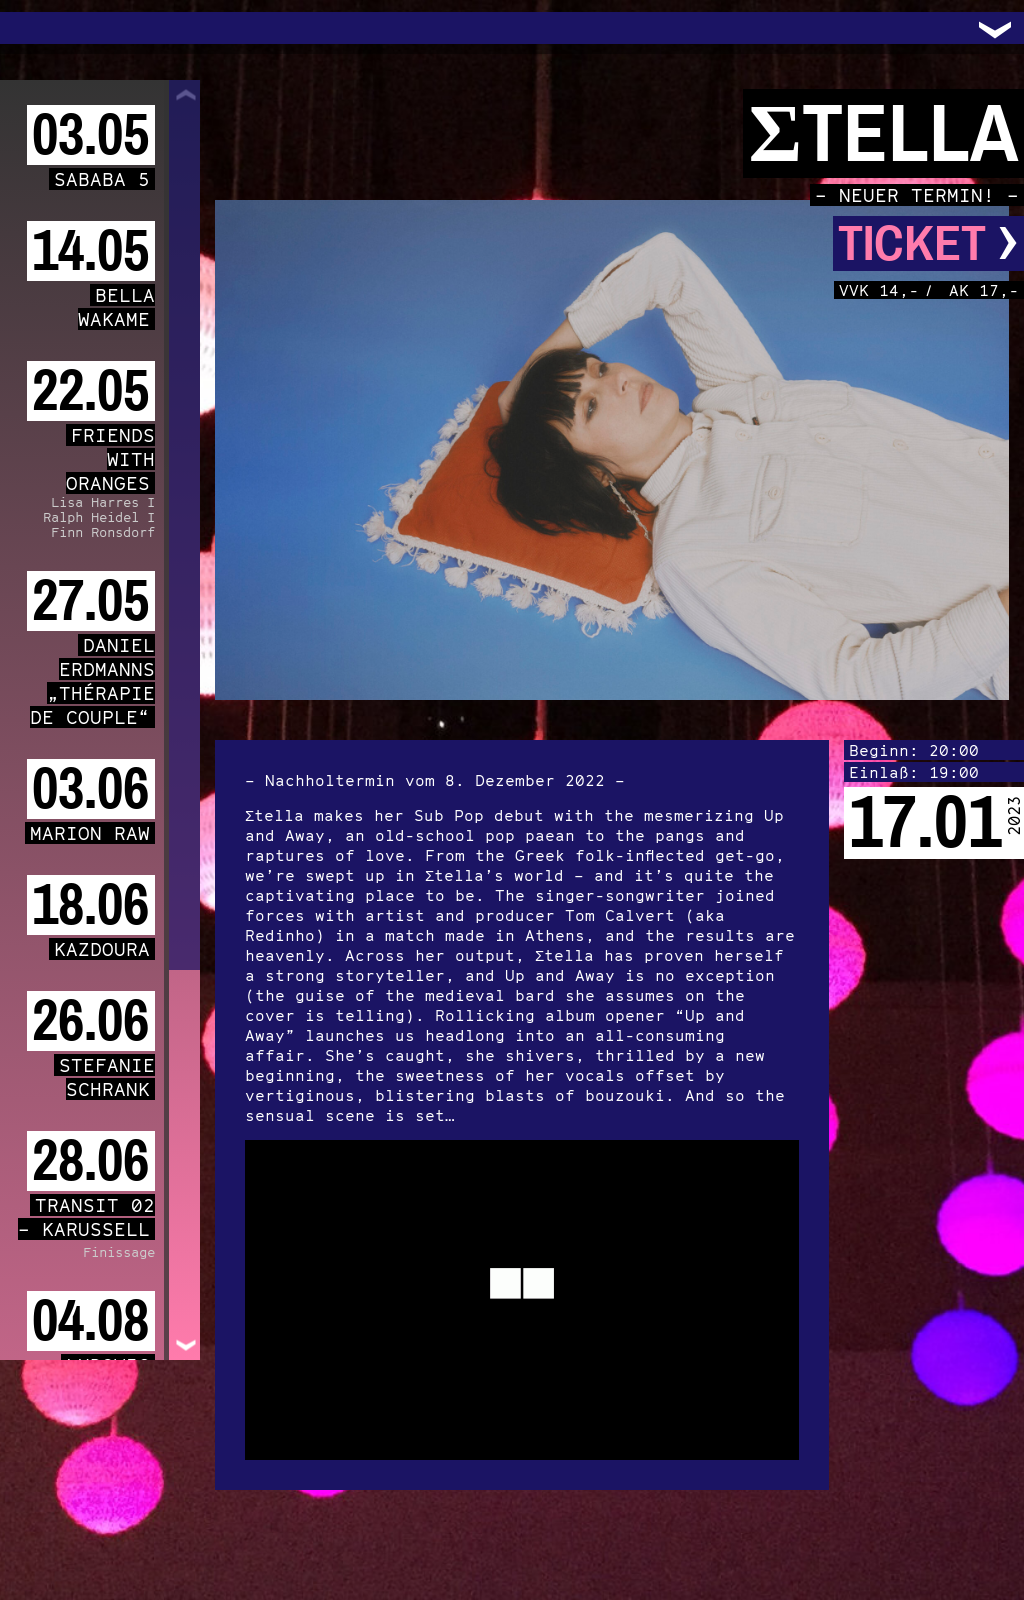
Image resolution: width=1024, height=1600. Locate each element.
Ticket (928, 243)
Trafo (40, 28)
